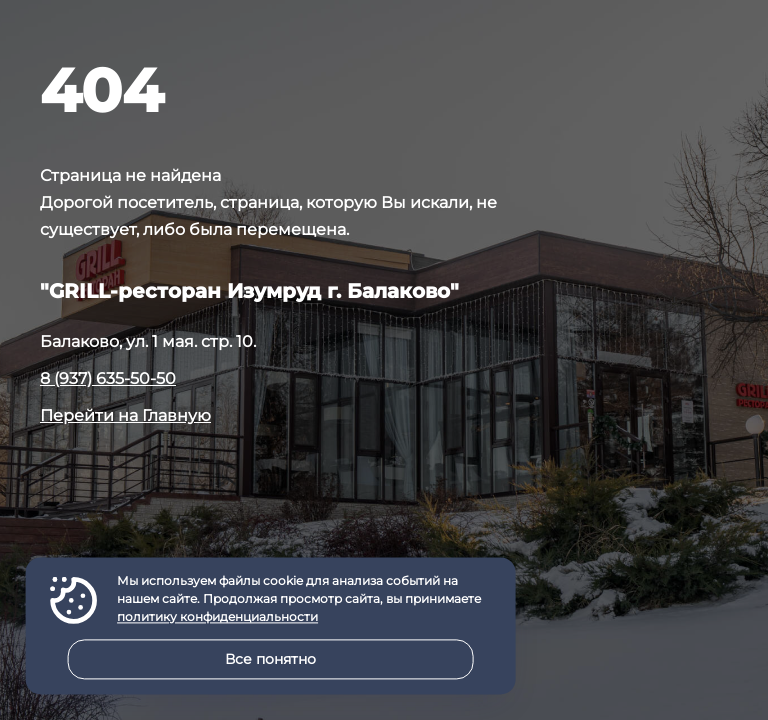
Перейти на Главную (125, 415)
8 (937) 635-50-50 (108, 378)
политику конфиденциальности (217, 617)
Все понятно (270, 659)
